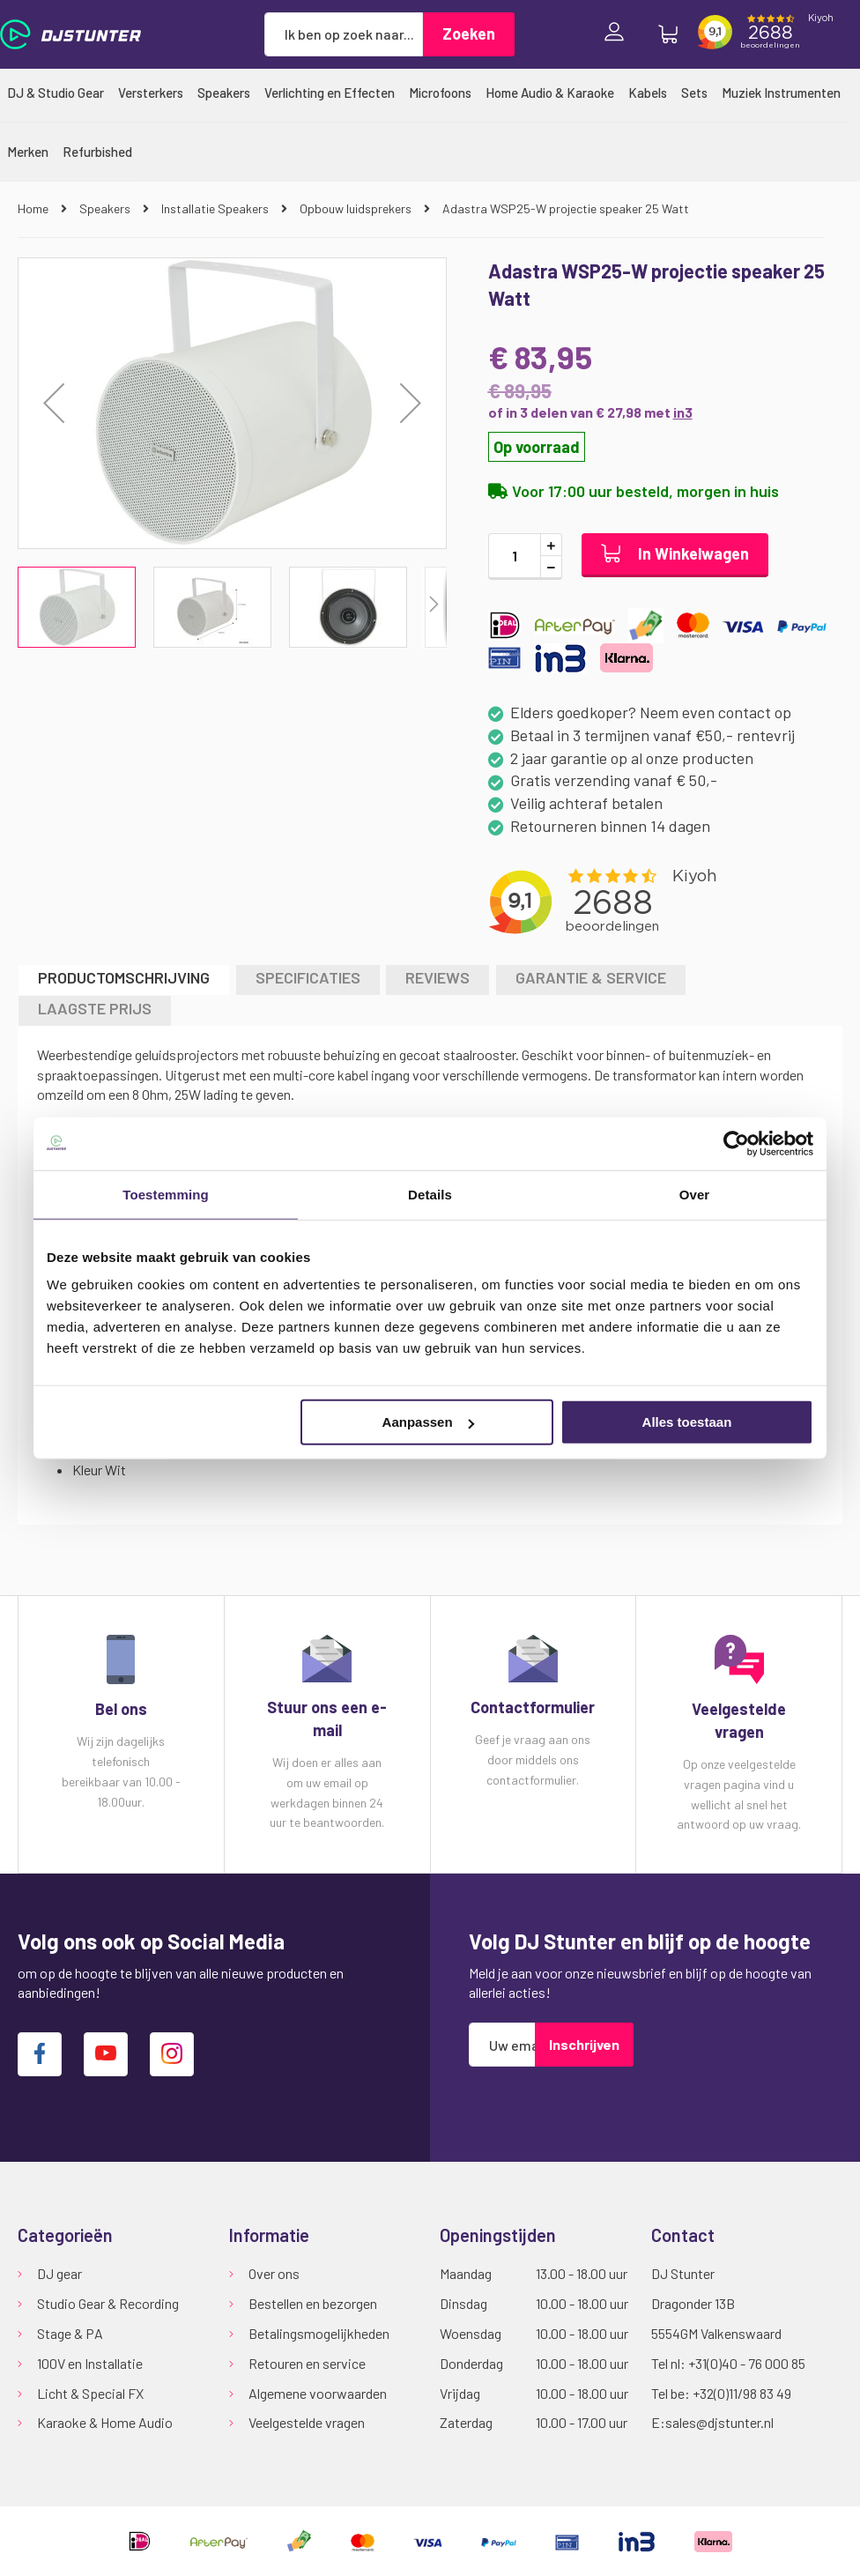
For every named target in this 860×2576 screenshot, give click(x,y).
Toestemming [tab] (165, 1193)
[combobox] (343, 34)
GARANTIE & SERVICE (590, 977)
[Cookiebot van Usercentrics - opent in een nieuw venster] (736, 1143)
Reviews (437, 977)
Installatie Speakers (216, 208)
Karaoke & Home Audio (105, 2422)
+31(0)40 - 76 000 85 (746, 2363)
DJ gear (59, 2273)
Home (34, 208)
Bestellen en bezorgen (312, 2303)
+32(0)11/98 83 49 (742, 2393)
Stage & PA (70, 2333)
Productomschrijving (124, 977)
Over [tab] (694, 1193)
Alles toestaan (687, 1421)
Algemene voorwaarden (317, 2393)
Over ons (274, 2273)
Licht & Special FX (90, 2393)
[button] (54, 403)
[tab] (124, 979)
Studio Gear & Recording (108, 2303)
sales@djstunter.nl (719, 2422)
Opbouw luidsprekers (357, 208)
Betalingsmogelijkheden (318, 2333)
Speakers (106, 208)
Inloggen (618, 34)
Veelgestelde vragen (306, 2422)
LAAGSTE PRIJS (95, 1008)
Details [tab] (430, 1193)
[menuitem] (55, 92)
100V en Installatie (90, 2363)
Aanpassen (428, 1421)
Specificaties (308, 977)
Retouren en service (307, 2363)
